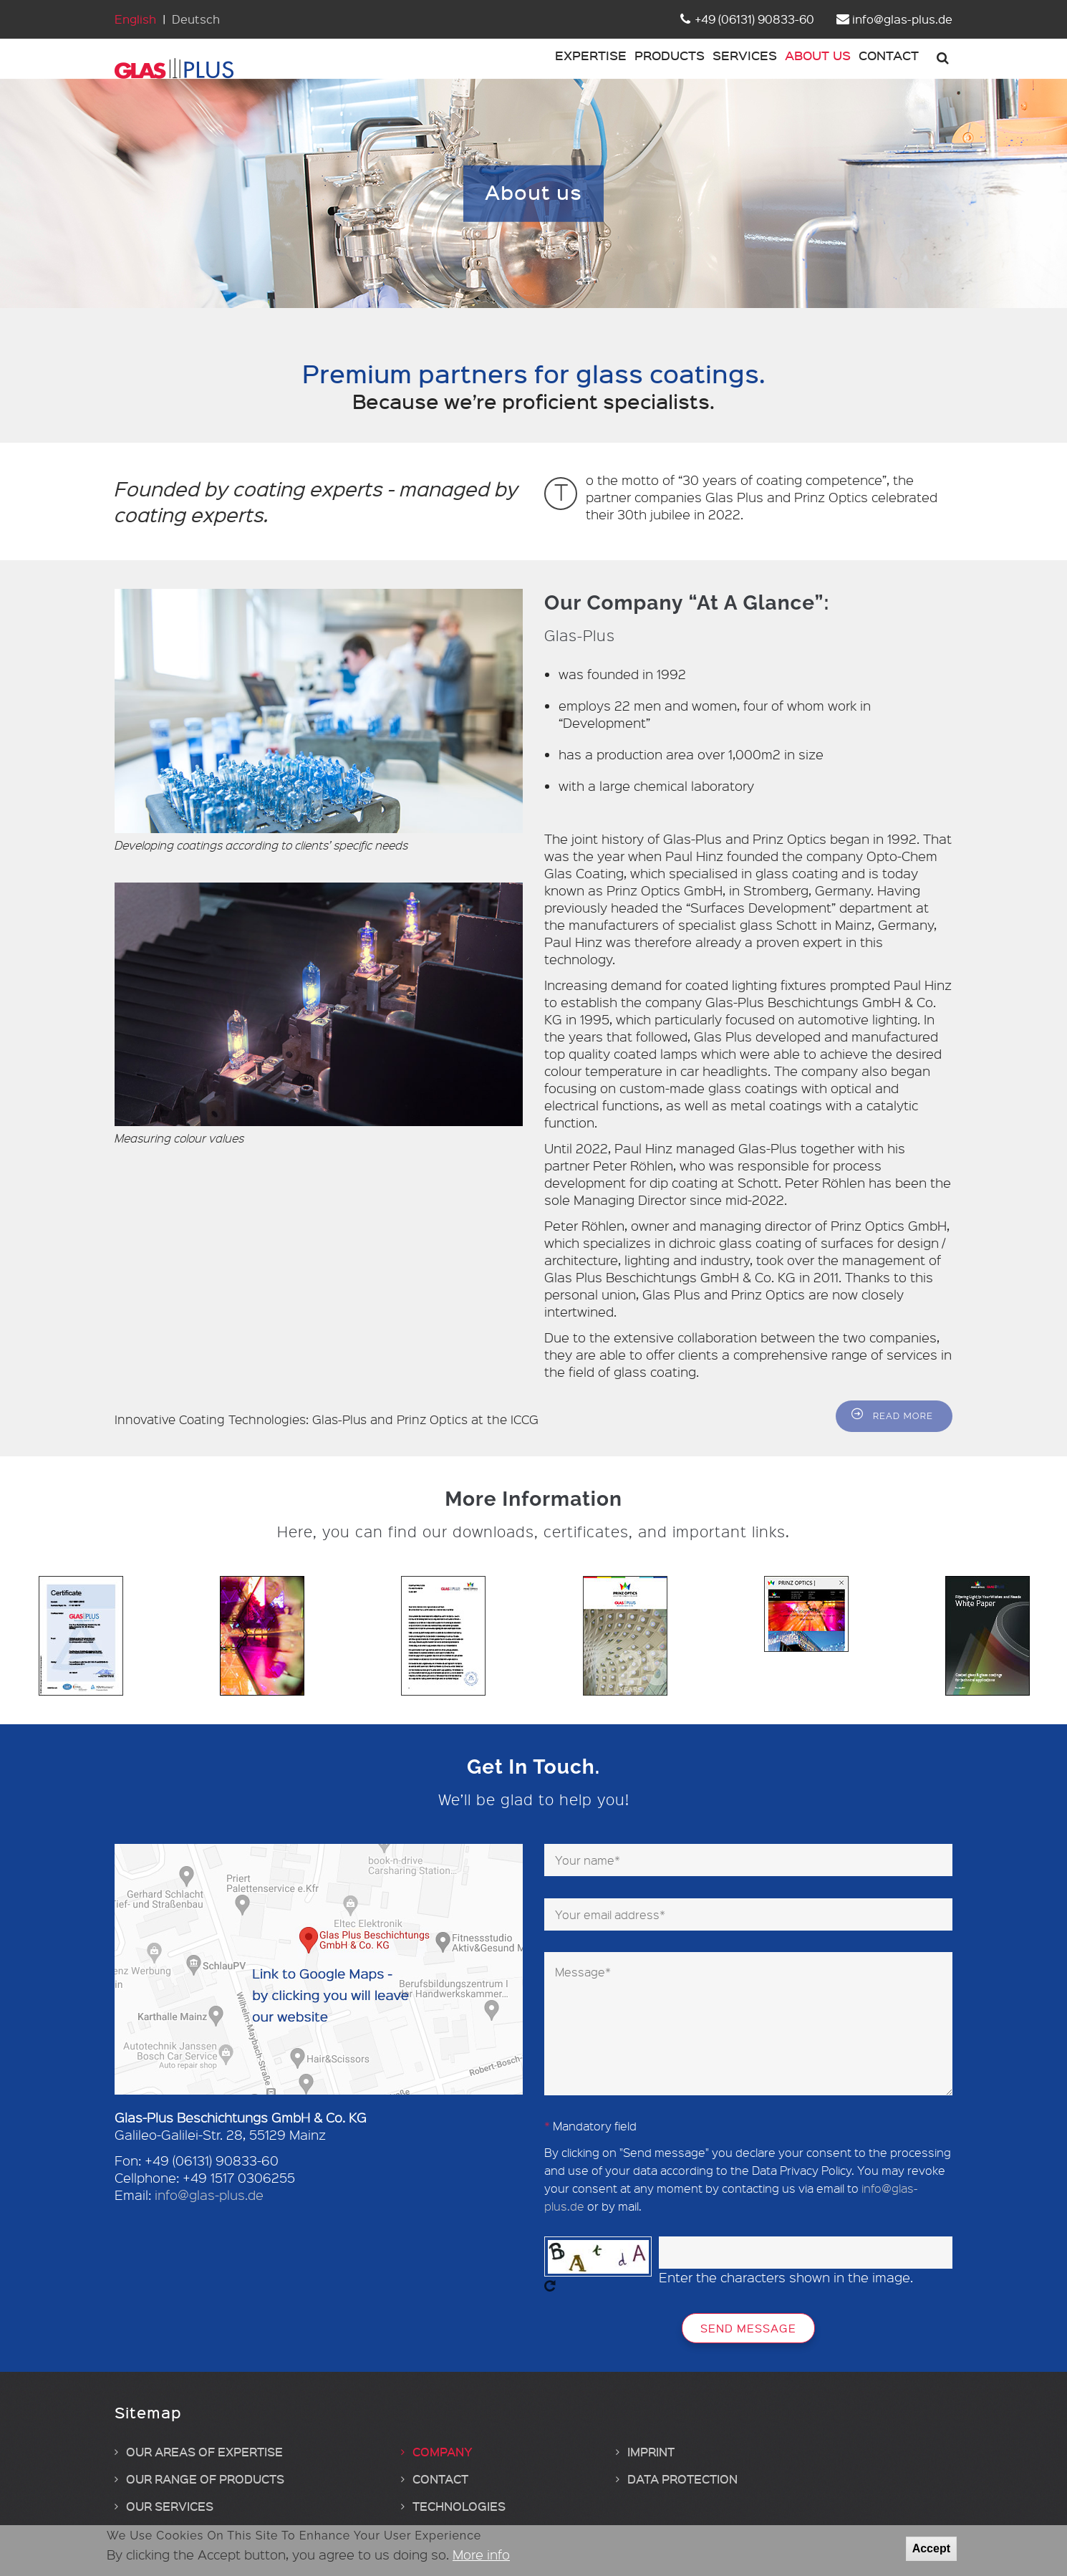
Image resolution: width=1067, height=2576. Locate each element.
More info (481, 2554)
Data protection (682, 2501)
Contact (880, 70)
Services (704, 70)
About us (793, 70)
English (135, 19)
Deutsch (196, 19)
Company (442, 2474)
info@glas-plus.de (209, 2217)
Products (614, 70)
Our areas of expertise (204, 2474)
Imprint (651, 2474)
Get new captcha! (550, 2309)
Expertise (520, 70)
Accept (931, 2548)
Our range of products (205, 2501)
